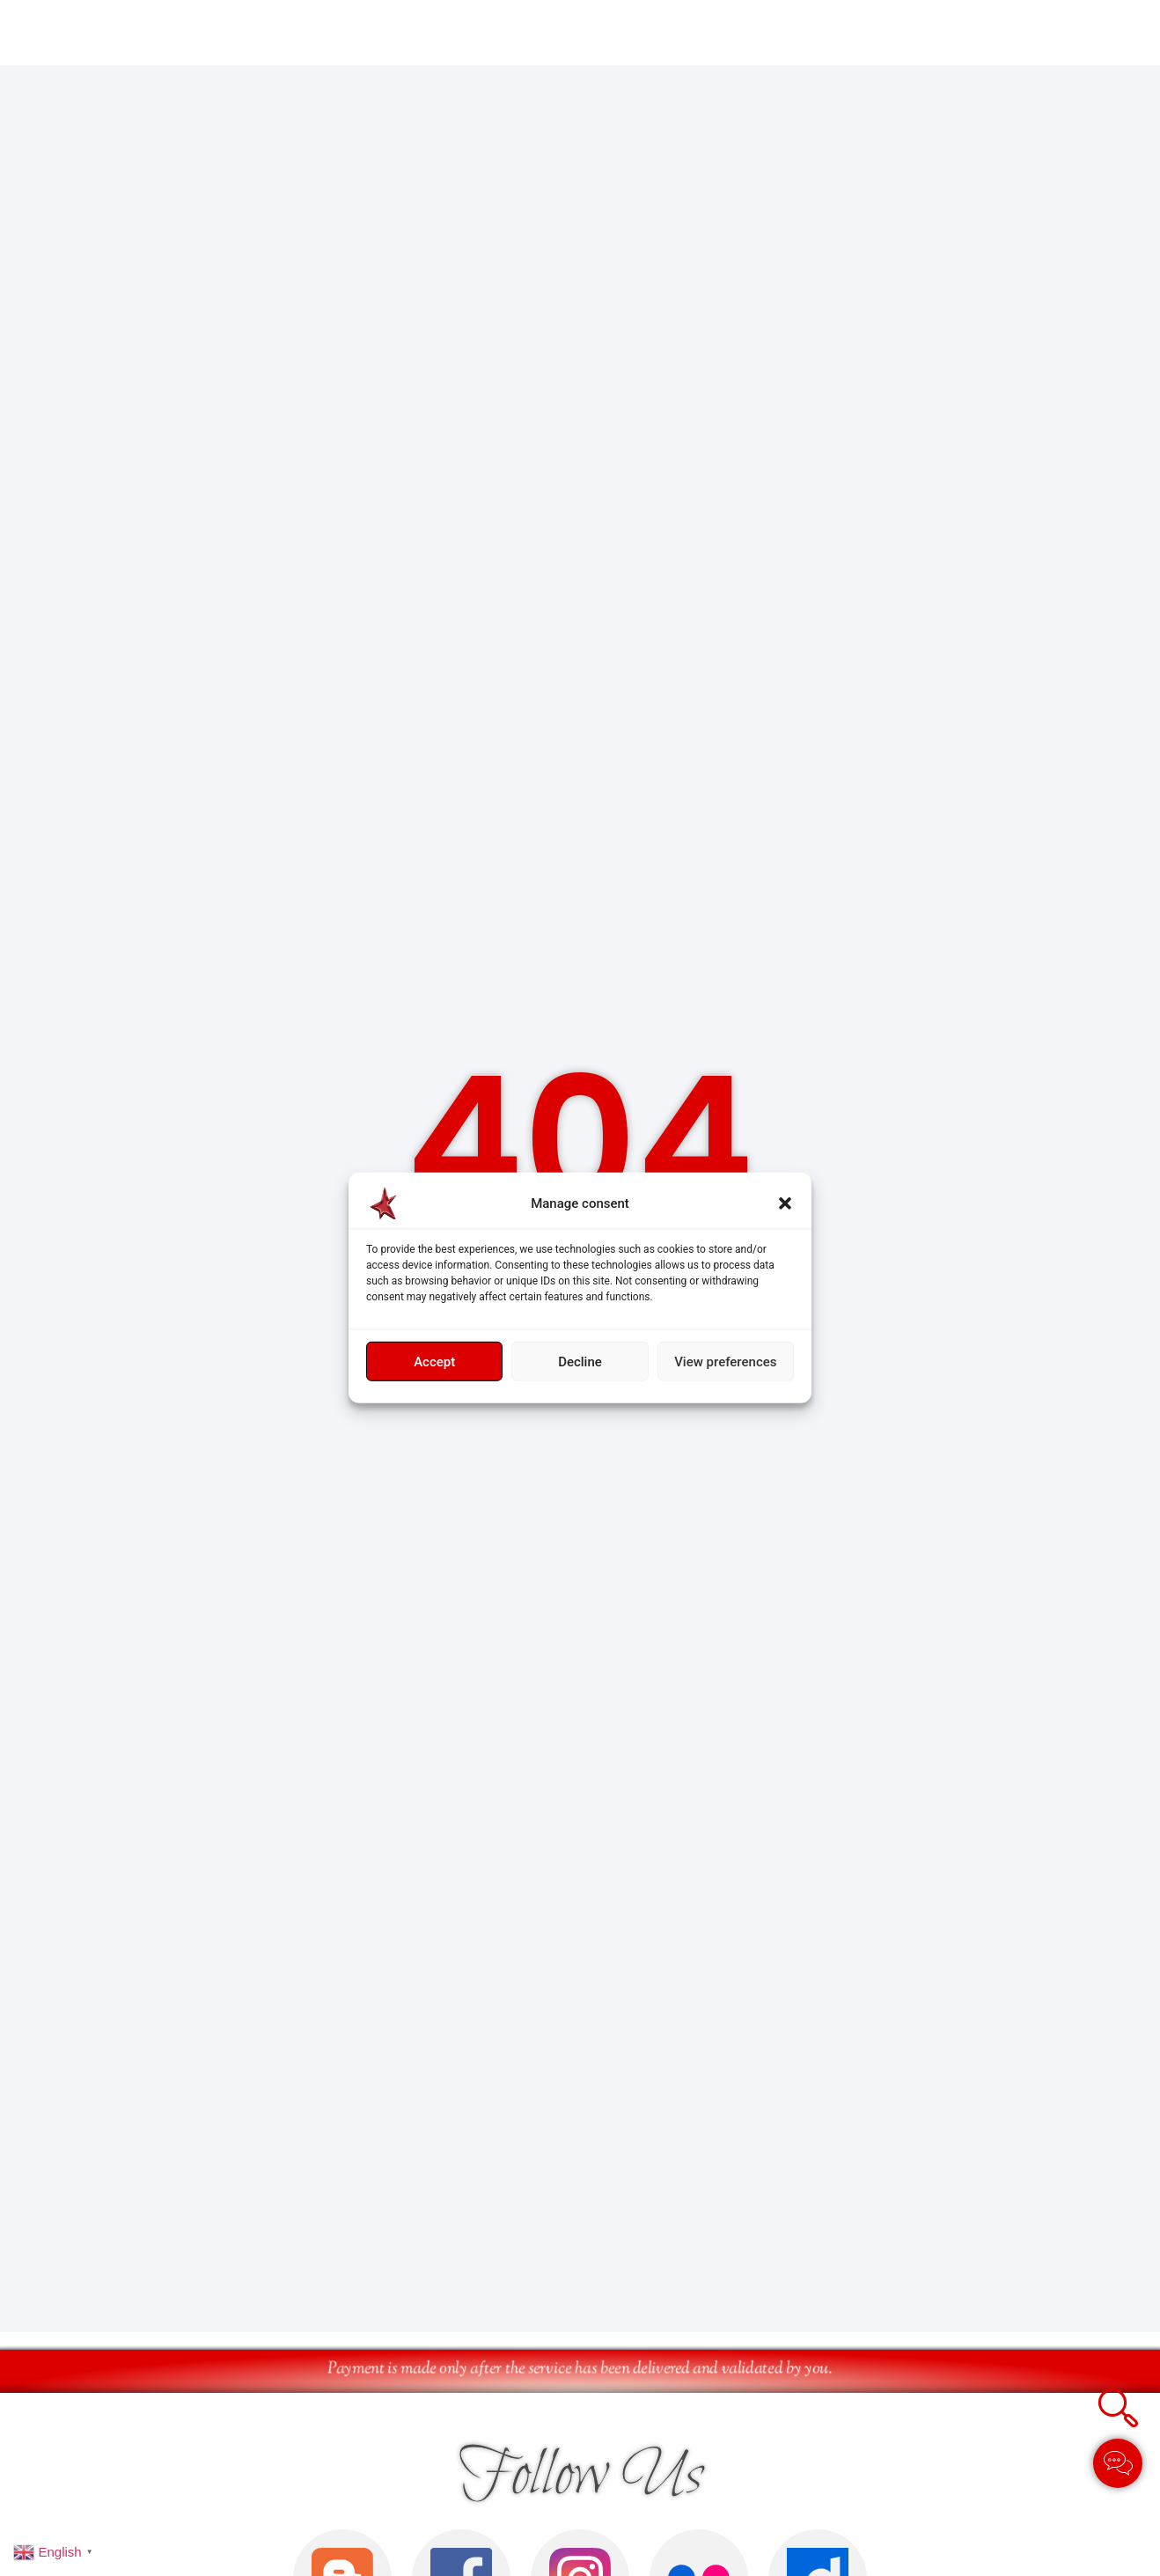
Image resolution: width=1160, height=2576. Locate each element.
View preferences (725, 1362)
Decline (580, 1362)
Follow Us (580, 2482)
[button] (785, 1203)
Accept (434, 1362)
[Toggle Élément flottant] (1117, 2463)
